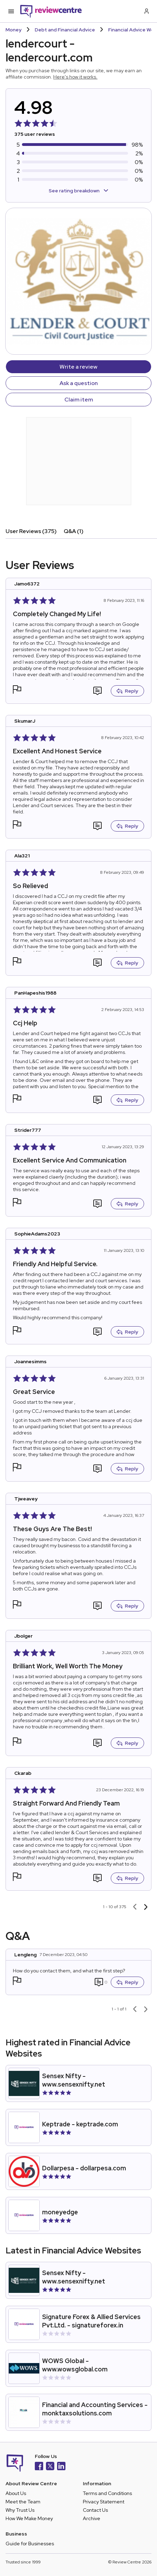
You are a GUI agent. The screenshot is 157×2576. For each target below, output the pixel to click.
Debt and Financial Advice (65, 30)
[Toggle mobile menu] (11, 11)
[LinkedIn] (61, 2467)
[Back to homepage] (51, 11)
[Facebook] (39, 2467)
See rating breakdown (78, 190)
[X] (50, 2467)
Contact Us (95, 2510)
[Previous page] (134, 1907)
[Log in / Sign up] (145, 11)
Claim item (78, 399)
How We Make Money (29, 2518)
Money (14, 30)
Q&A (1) (74, 531)
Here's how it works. (75, 77)
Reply (127, 691)
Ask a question (79, 383)
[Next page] (145, 1907)
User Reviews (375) (31, 531)
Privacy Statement (103, 2502)
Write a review (78, 366)
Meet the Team (23, 2502)
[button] (17, 690)
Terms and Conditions (107, 2493)
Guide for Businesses (30, 2543)
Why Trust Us (20, 2510)
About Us (16, 2493)
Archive (91, 2518)
